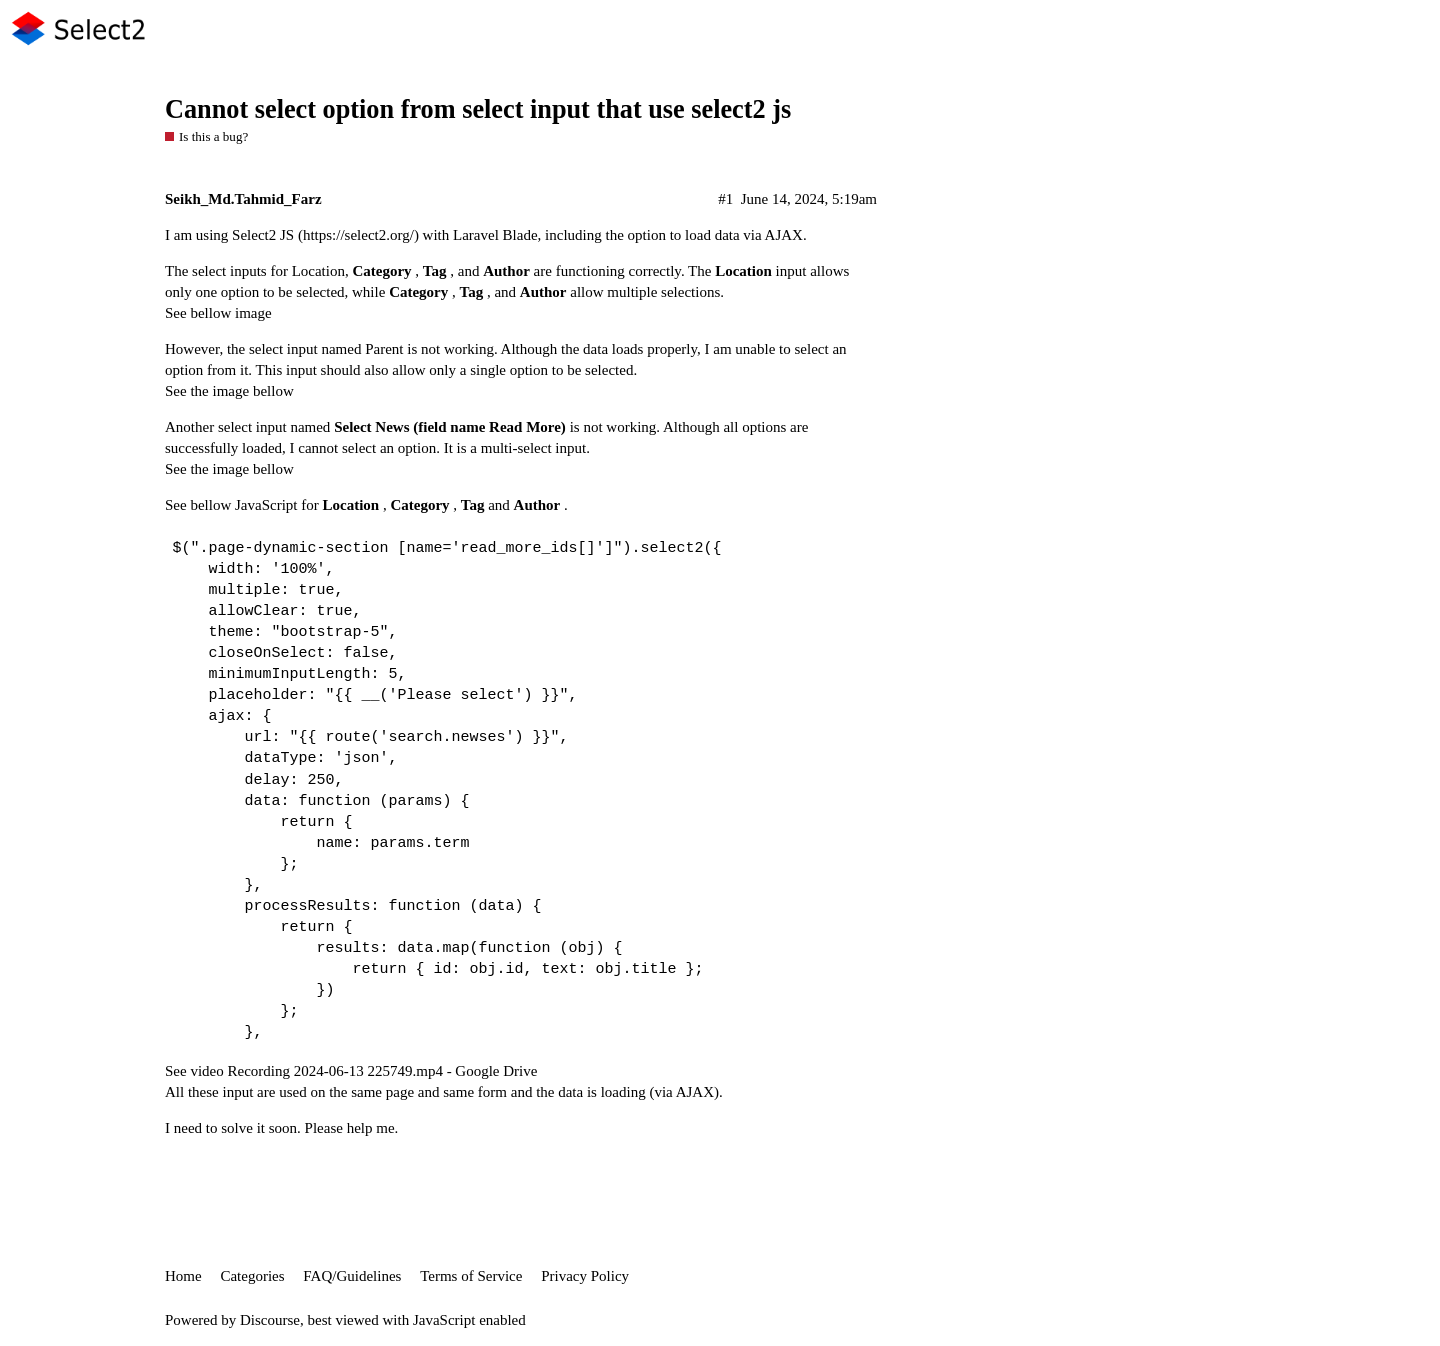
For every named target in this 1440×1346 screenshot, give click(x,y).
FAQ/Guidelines (352, 1276)
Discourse (270, 1320)
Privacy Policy (585, 1276)
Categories (252, 1276)
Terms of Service (471, 1276)
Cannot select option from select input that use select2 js (478, 109)
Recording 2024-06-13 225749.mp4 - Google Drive (382, 1071)
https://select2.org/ (358, 235)
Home (183, 1276)
